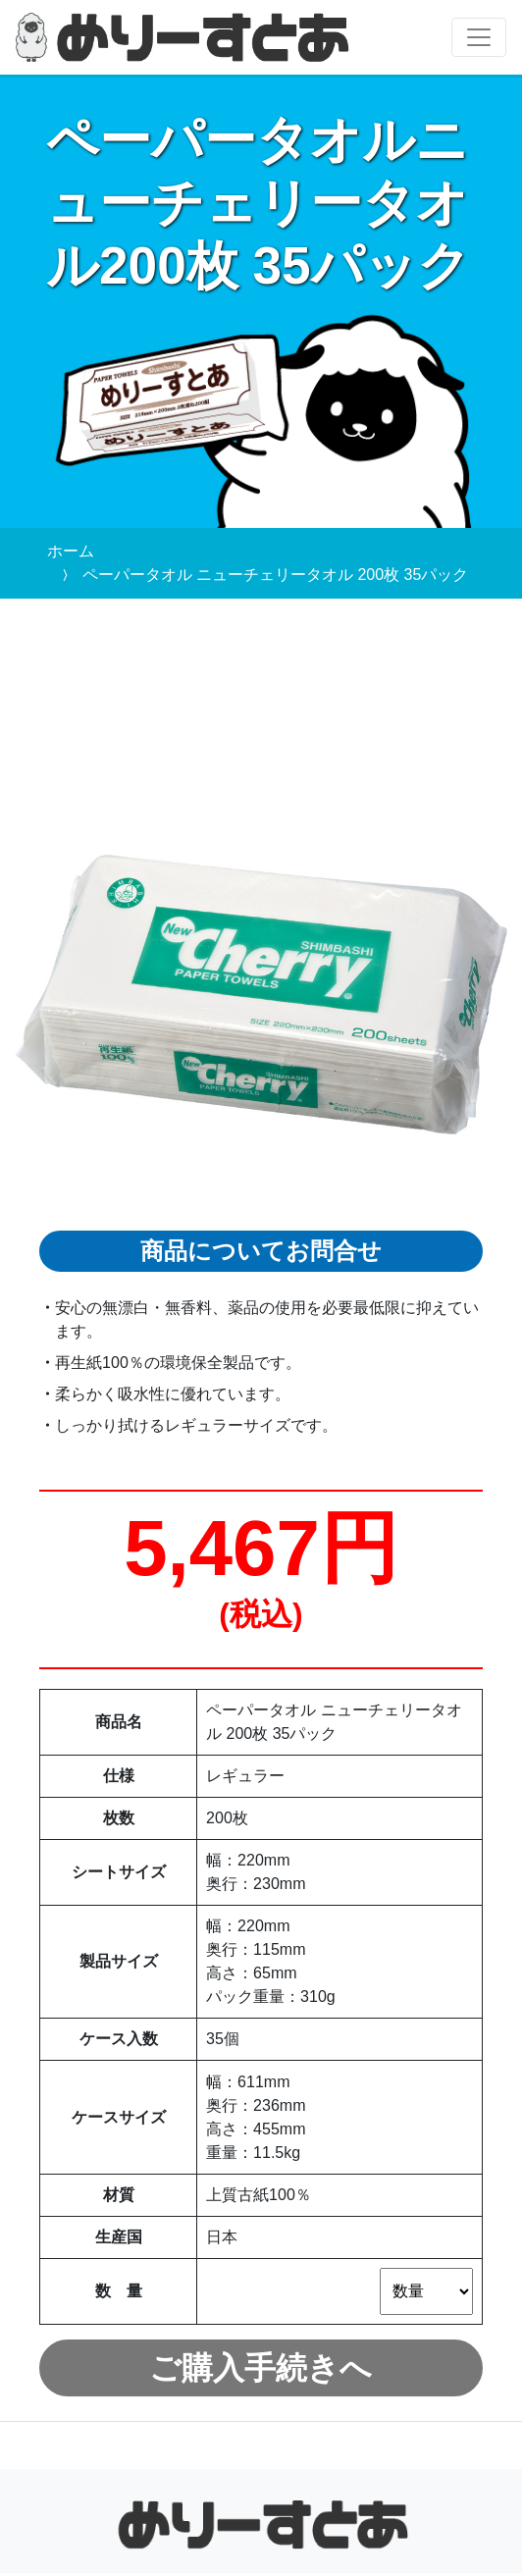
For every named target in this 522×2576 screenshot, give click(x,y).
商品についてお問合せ (261, 1252)
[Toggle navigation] (478, 37)
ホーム (70, 551)
